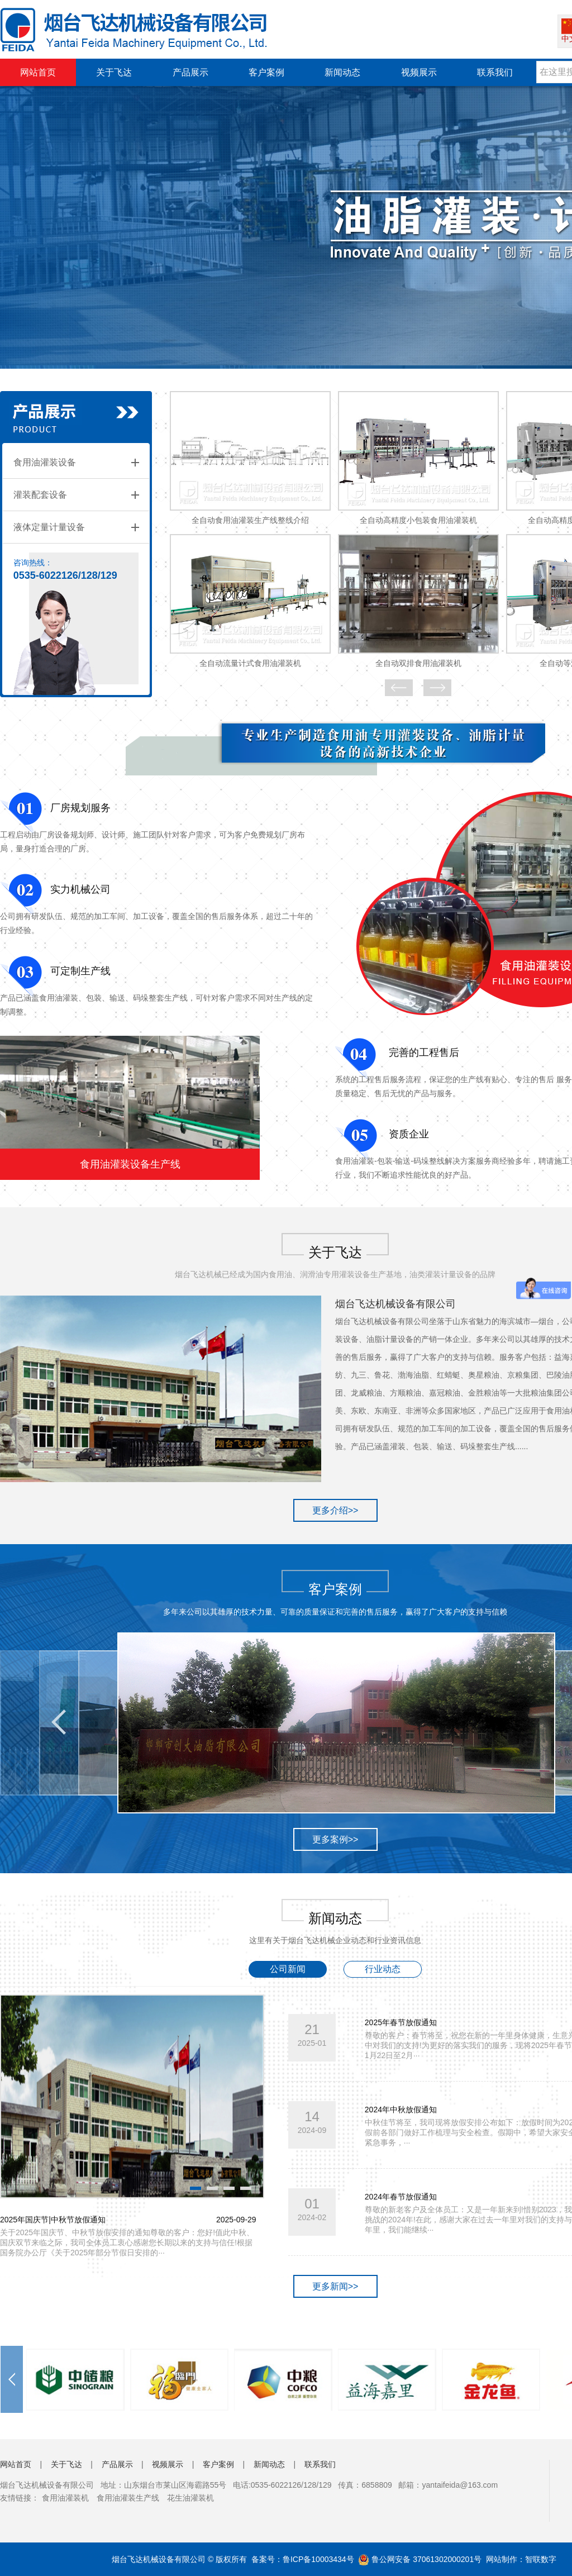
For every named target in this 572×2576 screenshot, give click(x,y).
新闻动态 (342, 72)
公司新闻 (288, 1969)
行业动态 (383, 1969)
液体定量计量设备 (49, 527)
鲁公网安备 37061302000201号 (420, 2559)
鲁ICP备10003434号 (318, 2559)
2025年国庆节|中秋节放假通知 (53, 2219)
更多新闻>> (335, 2286)
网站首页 (38, 72)
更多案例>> (335, 1839)
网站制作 (501, 2559)
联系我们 (495, 72)
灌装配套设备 (40, 494)
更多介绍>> (335, 1510)
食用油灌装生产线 (128, 2497)
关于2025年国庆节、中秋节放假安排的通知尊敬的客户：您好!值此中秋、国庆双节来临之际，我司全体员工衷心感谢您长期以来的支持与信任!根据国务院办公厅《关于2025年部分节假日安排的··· (127, 2242)
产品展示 (190, 72)
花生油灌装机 (190, 2497)
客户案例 (266, 72)
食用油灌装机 (65, 2497)
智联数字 (540, 2559)
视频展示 (419, 72)
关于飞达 (114, 72)
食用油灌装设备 (44, 462)
